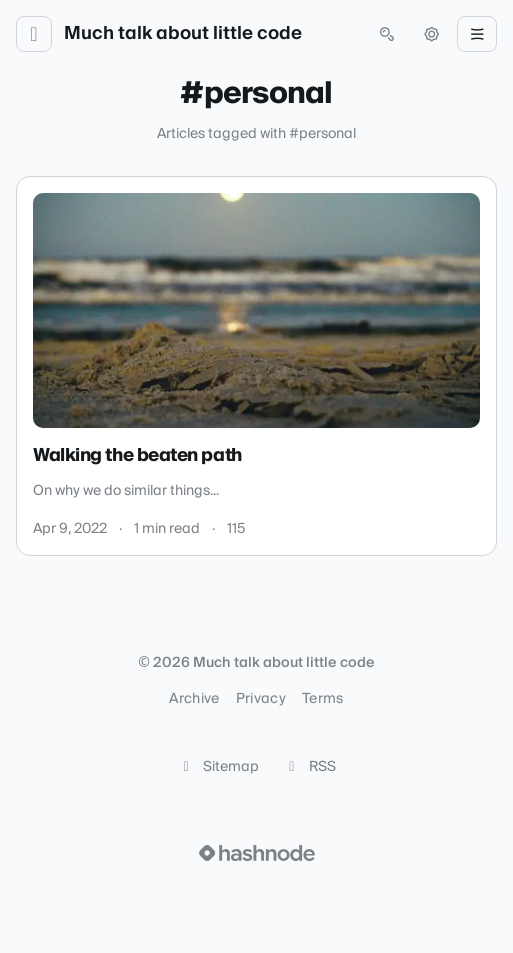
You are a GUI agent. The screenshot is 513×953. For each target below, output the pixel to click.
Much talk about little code (183, 34)
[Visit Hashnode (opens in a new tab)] (257, 853)
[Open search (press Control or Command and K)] (387, 34)
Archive (194, 699)
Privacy (261, 699)
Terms (323, 699)
